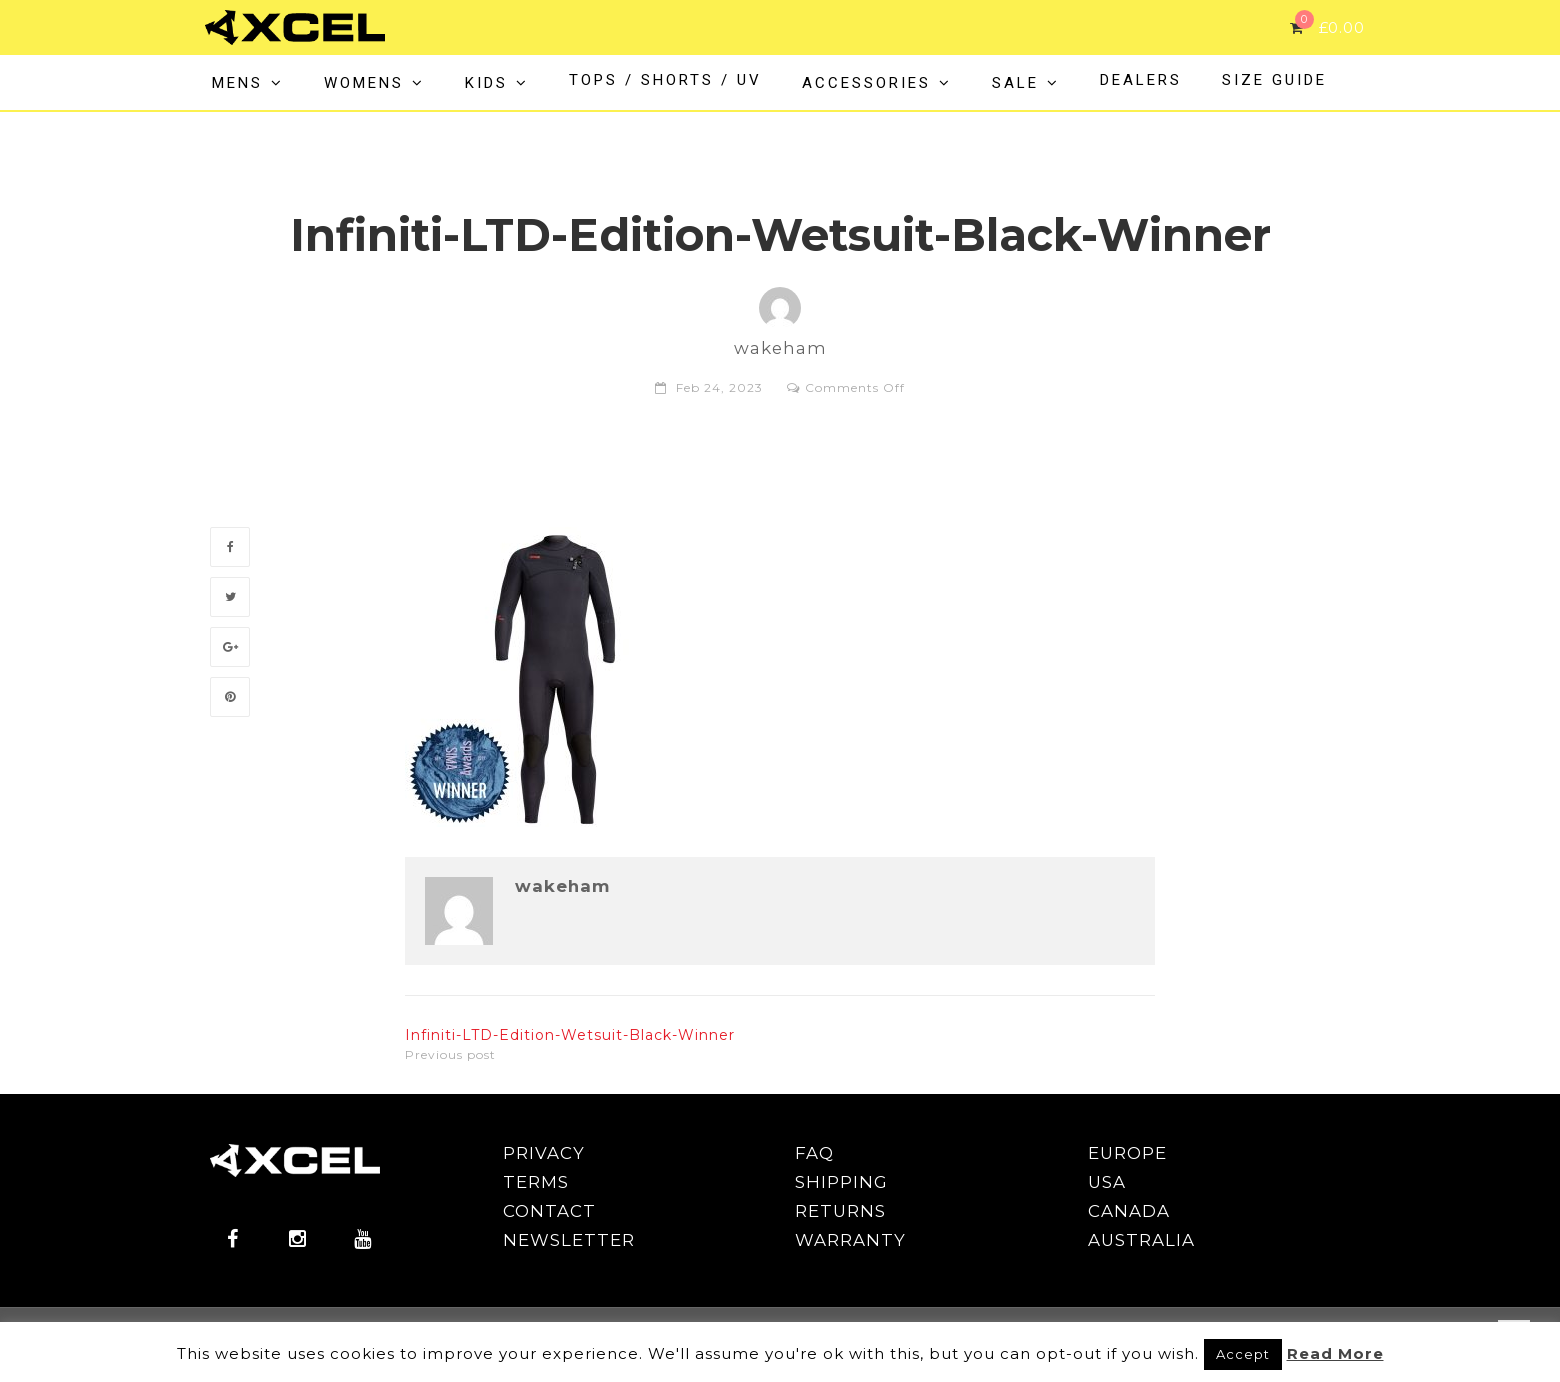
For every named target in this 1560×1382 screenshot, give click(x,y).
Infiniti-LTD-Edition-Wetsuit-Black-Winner (570, 1035)
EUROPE (1127, 1153)
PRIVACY (544, 1153)
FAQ (814, 1153)
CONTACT (549, 1211)
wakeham (562, 886)
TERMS (536, 1182)
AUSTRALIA (1141, 1240)
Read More (1335, 1353)
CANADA (1129, 1211)
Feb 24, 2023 (719, 387)
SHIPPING (841, 1182)
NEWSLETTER (569, 1240)
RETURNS (840, 1211)
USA (1107, 1182)
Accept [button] (1243, 1354)
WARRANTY (850, 1240)
